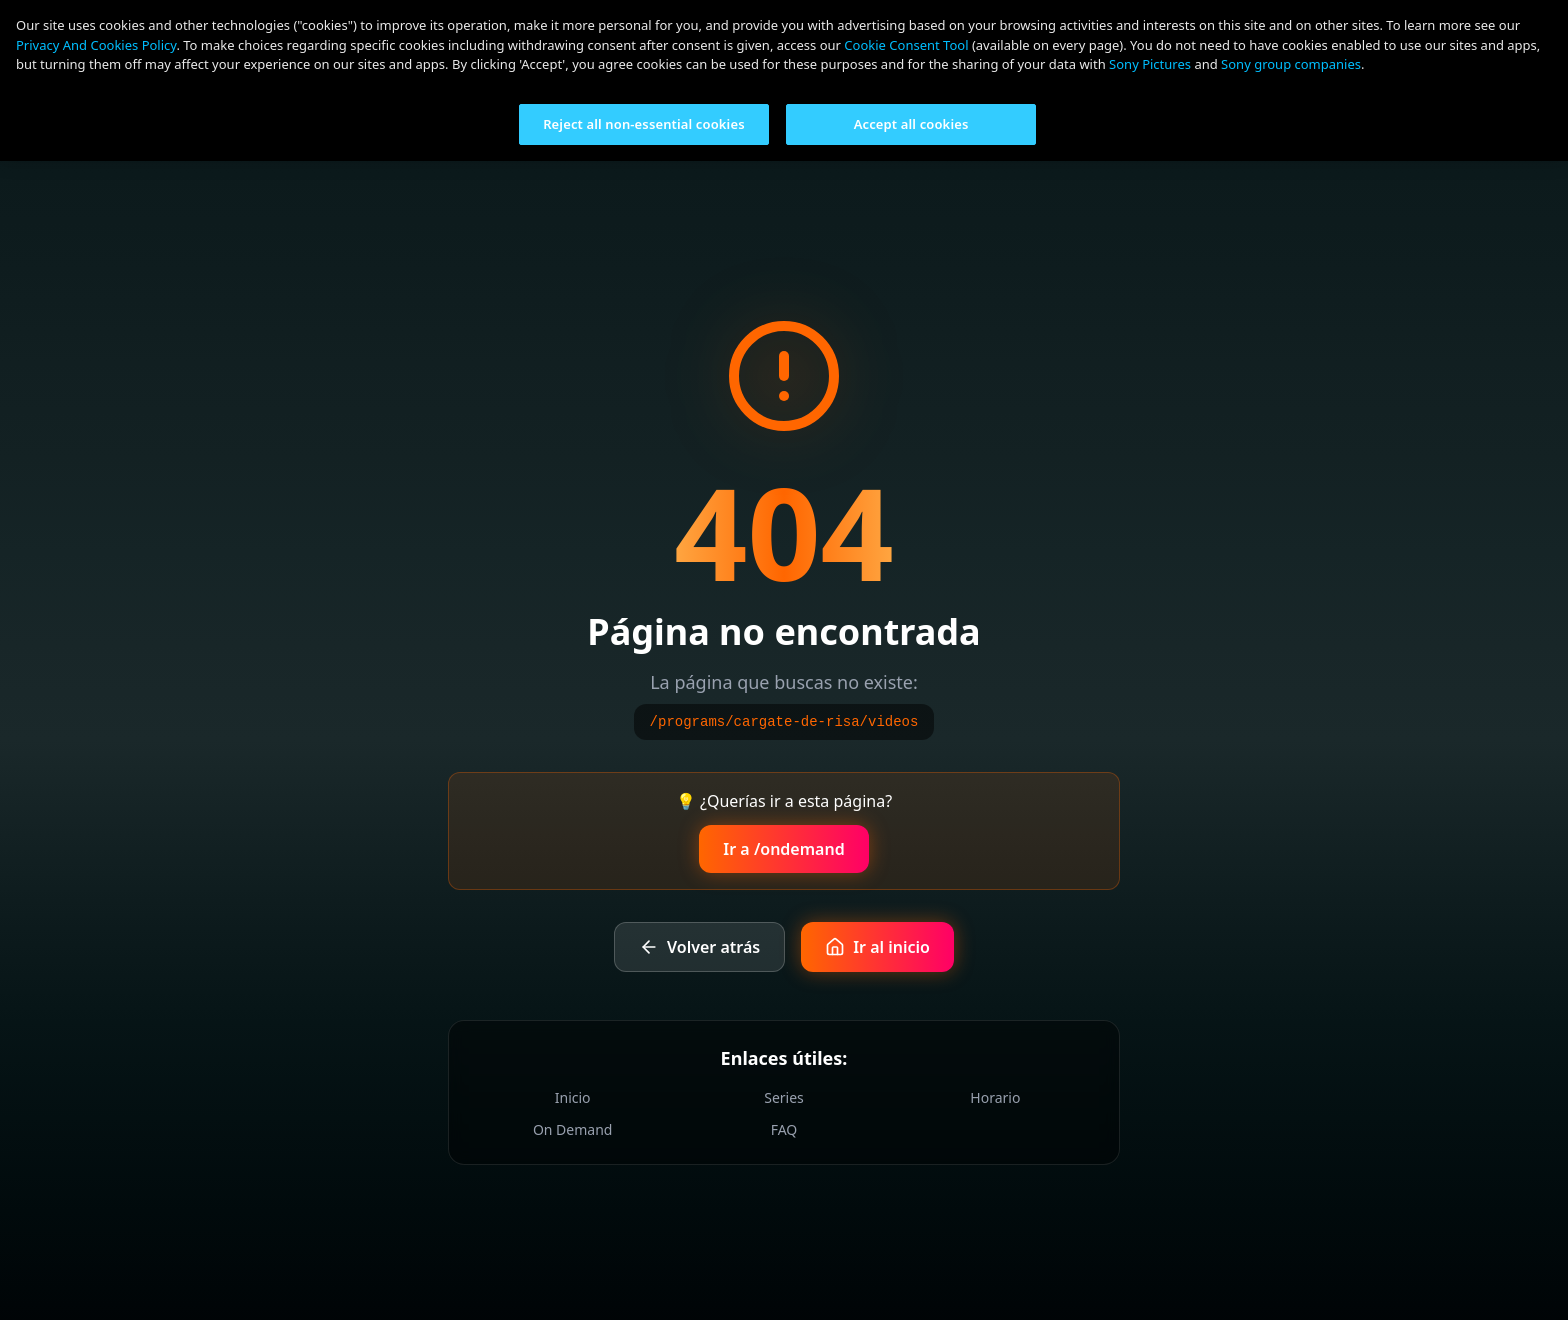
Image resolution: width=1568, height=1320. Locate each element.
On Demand (573, 1129)
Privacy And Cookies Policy (96, 45)
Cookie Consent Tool (906, 45)
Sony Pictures (1150, 64)
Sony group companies (1291, 64)
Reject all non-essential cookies (644, 124)
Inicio (573, 1097)
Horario (995, 1097)
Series (784, 1097)
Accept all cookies (911, 124)
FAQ (784, 1129)
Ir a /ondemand (783, 849)
